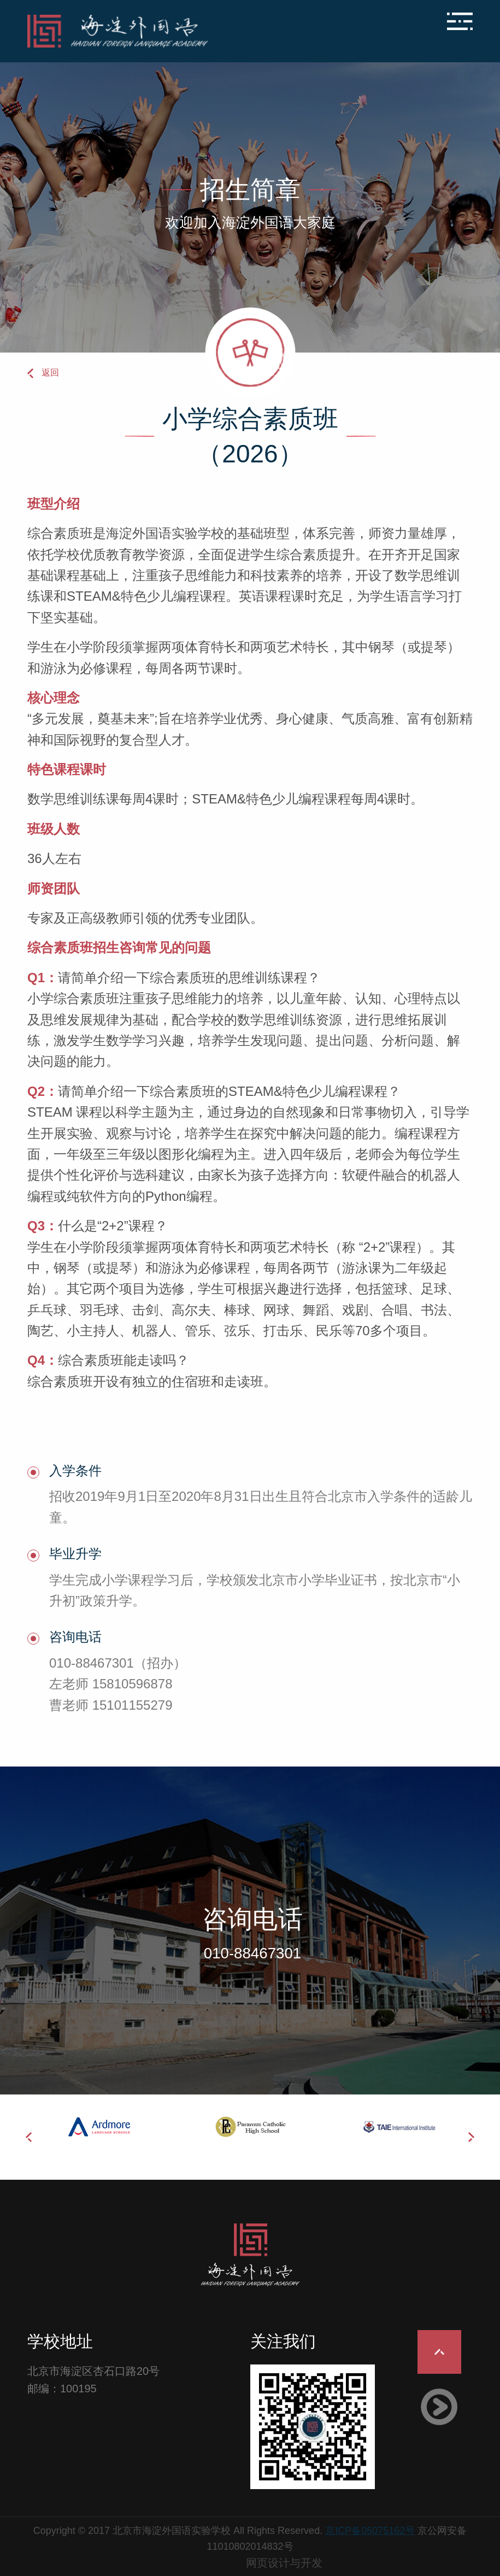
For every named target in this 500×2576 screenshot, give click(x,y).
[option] (101, 2126)
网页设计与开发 (284, 2563)
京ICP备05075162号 (370, 2530)
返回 (50, 372)
